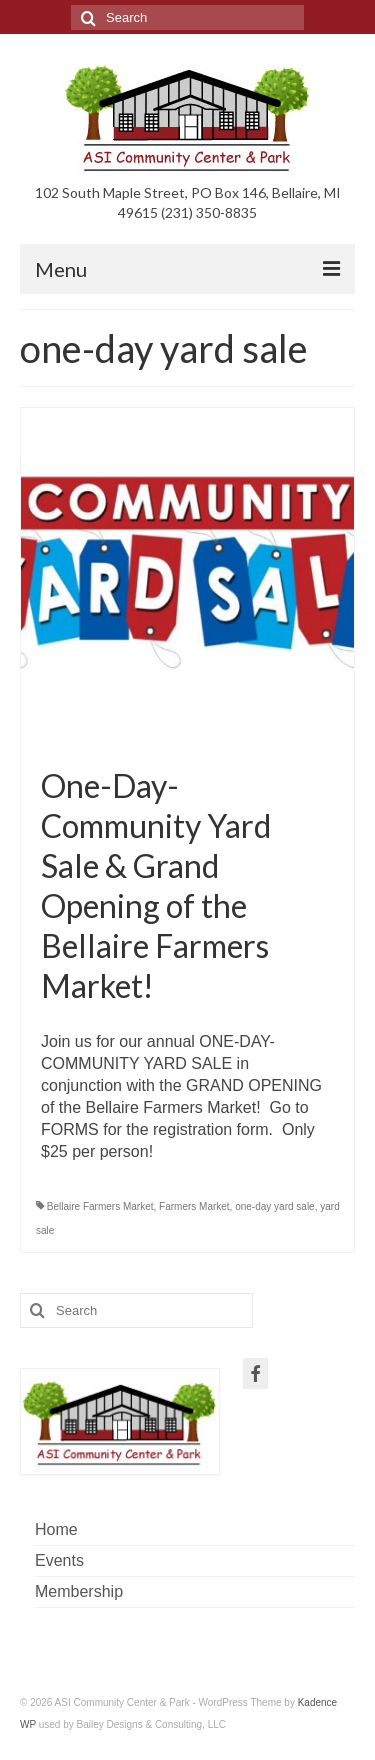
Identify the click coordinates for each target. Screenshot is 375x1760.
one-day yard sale (275, 1206)
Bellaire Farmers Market (100, 1206)
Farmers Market (194, 1206)
